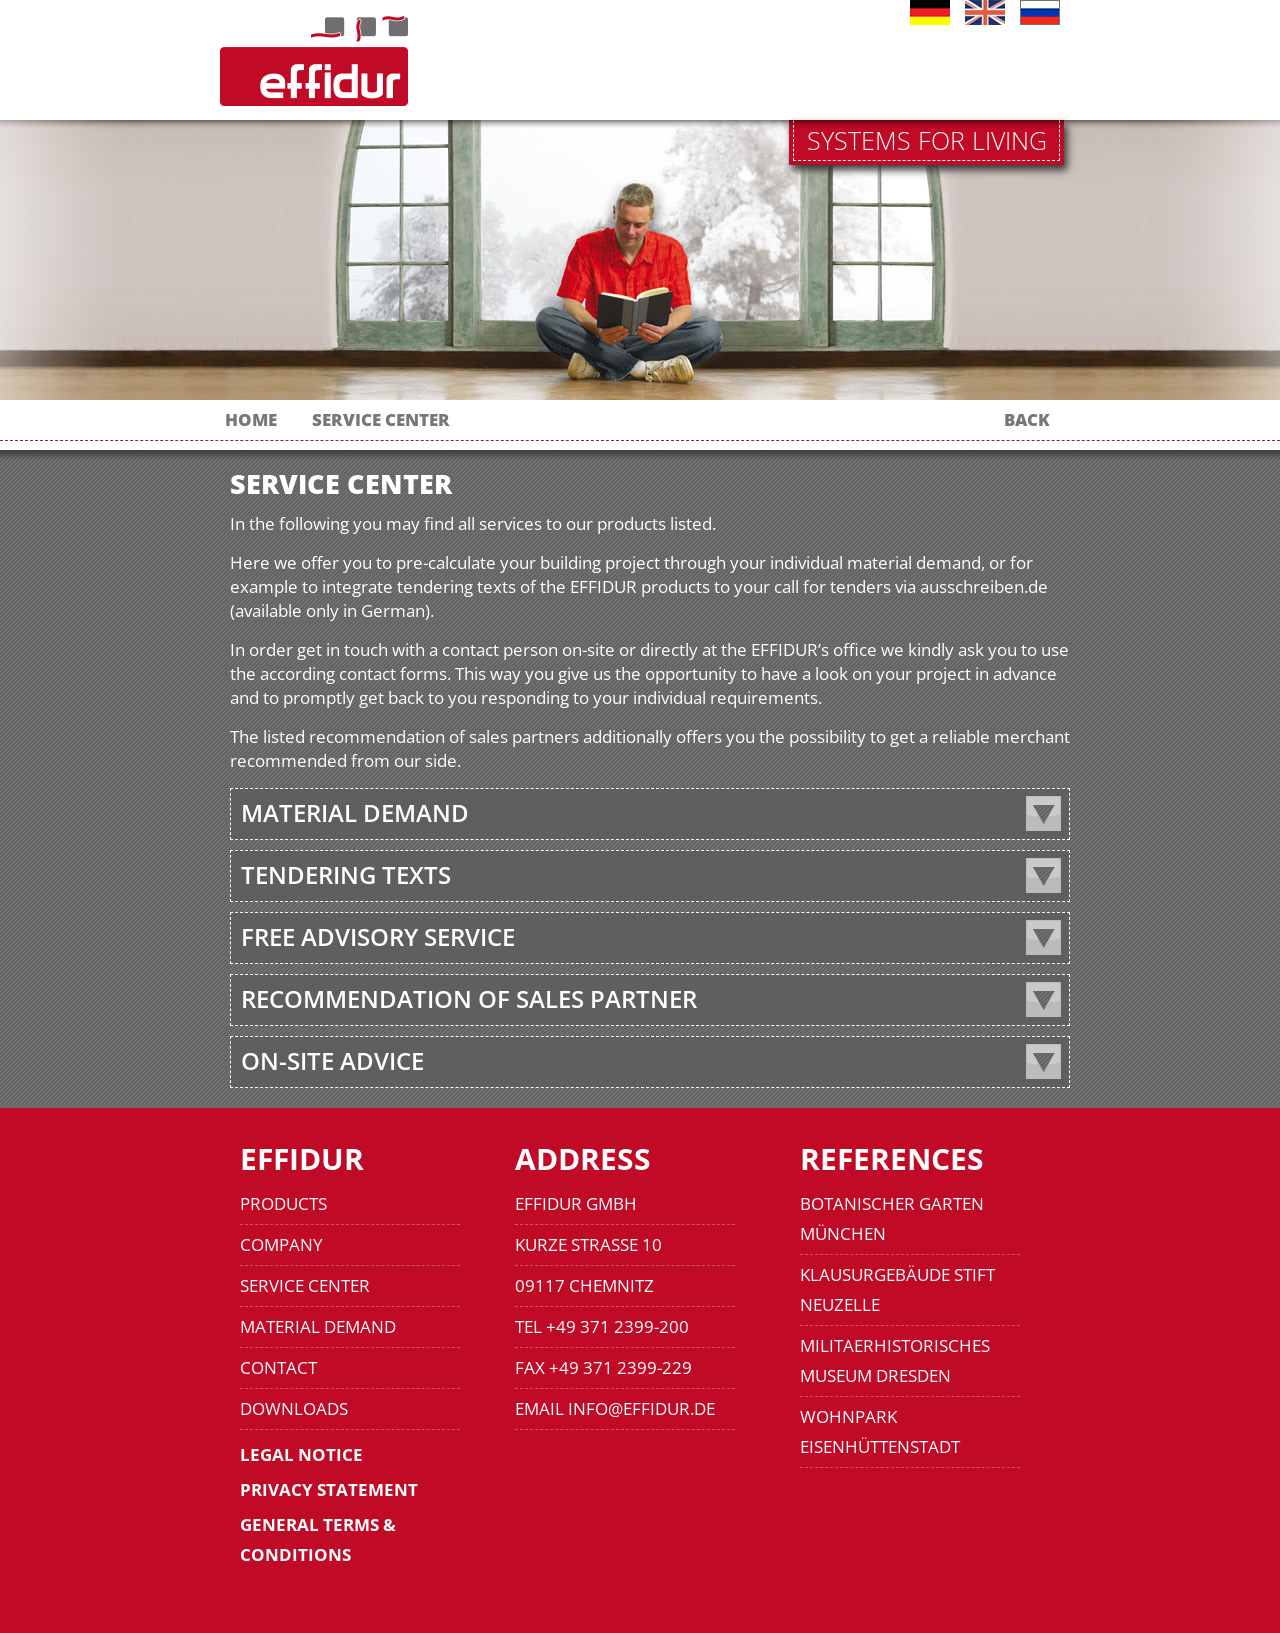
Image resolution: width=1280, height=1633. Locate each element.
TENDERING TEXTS (346, 874)
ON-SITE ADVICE (332, 1060)
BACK (1027, 419)
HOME (251, 419)
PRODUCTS (283, 1203)
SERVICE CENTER (381, 419)
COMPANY (281, 1244)
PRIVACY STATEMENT (329, 1489)
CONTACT (278, 1367)
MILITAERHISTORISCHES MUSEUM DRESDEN (895, 1360)
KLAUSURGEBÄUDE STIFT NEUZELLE (897, 1289)
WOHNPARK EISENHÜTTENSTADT (880, 1431)
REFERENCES (892, 1158)
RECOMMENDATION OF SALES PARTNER (469, 998)
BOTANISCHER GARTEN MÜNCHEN (892, 1218)
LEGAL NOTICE (301, 1454)
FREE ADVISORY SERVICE (378, 936)
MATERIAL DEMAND (355, 812)
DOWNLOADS (294, 1408)
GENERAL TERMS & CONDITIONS (318, 1539)
